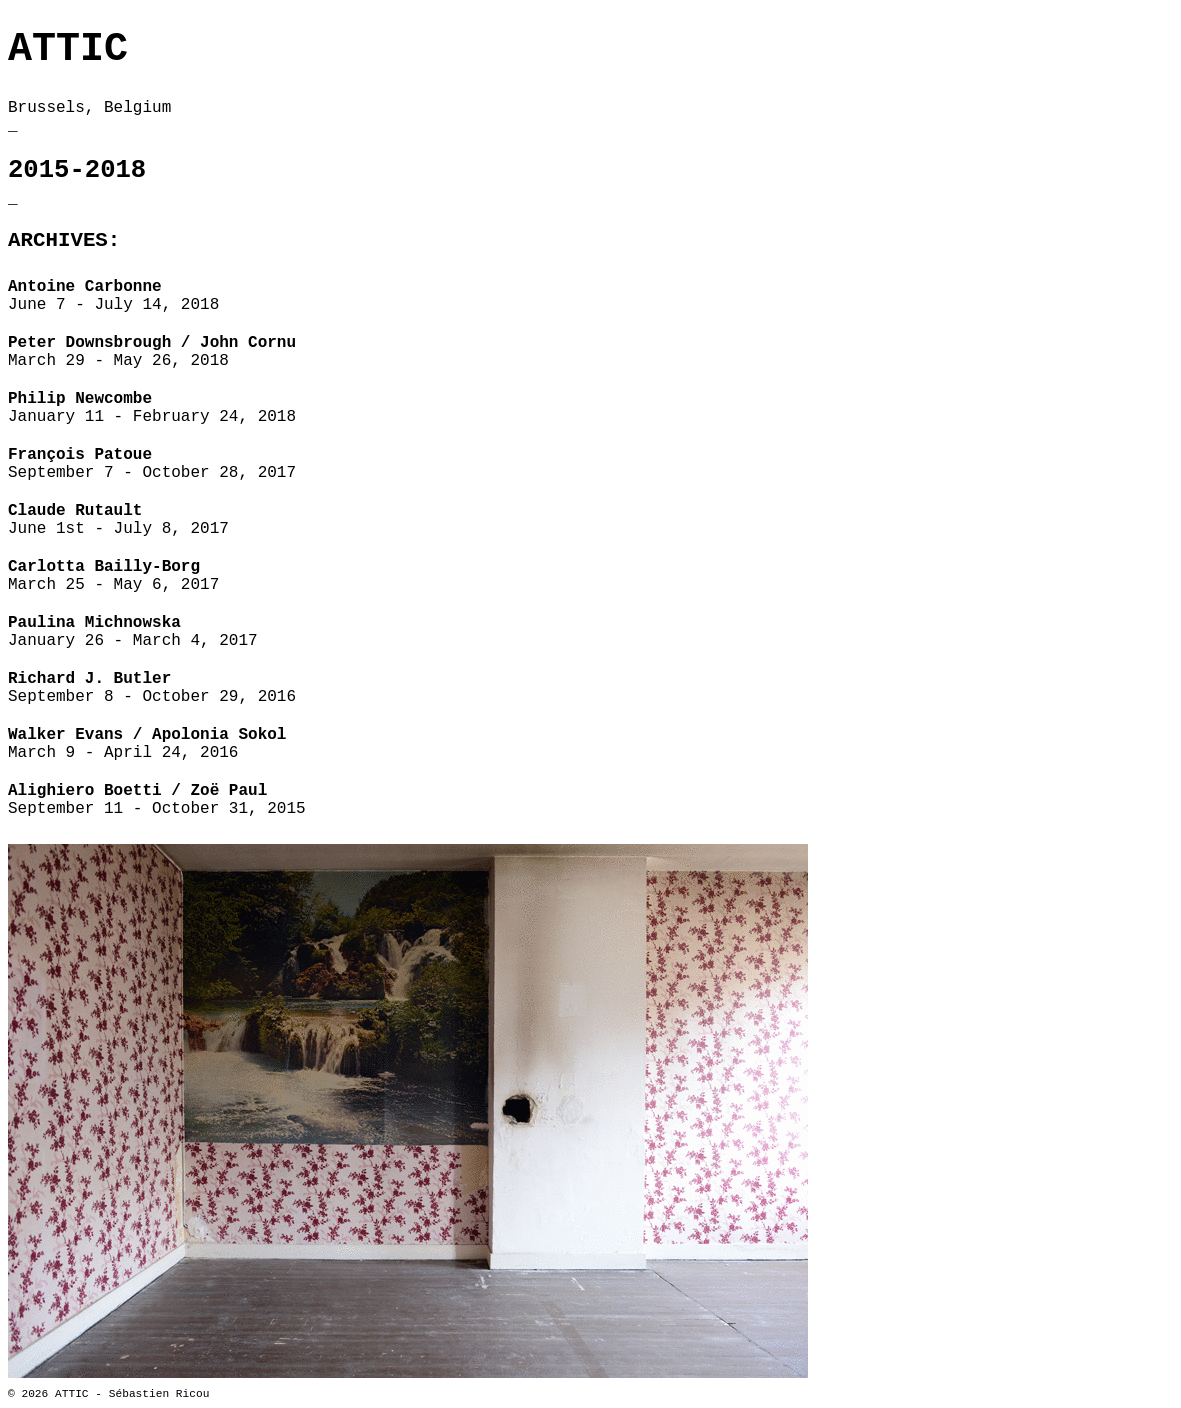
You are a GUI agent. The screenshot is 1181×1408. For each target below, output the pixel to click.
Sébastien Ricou (159, 1394)
